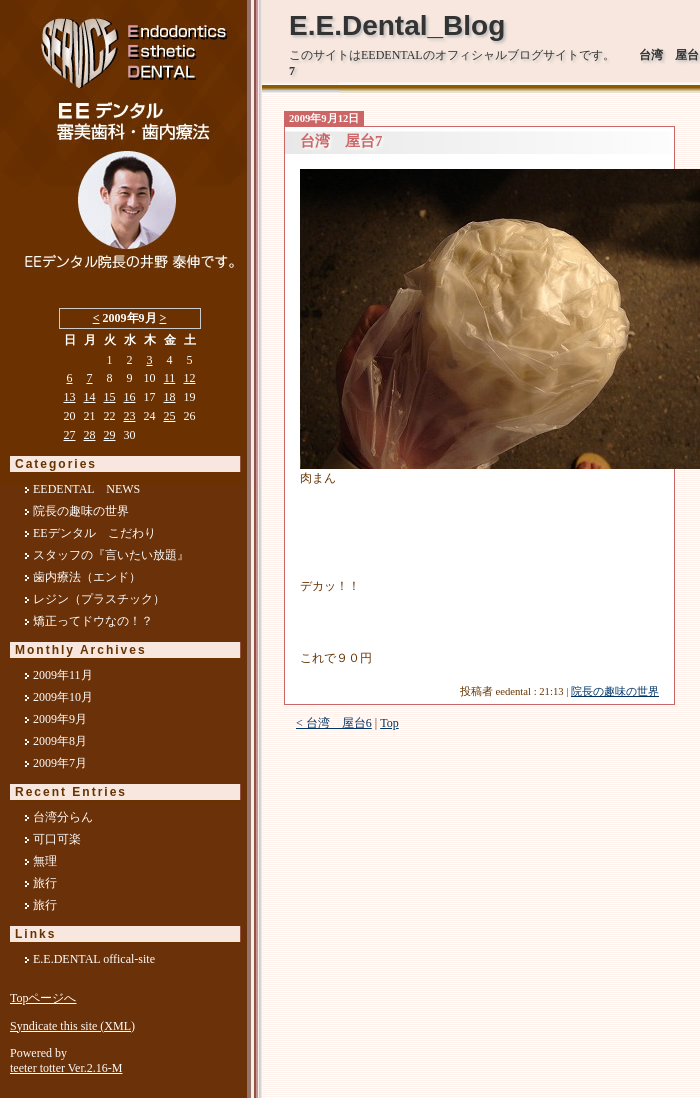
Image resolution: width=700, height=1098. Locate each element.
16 (130, 397)
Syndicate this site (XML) (72, 1026)
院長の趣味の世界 (615, 691)
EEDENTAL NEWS (86, 489)
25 (170, 416)
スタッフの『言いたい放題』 (111, 555)
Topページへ (43, 998)
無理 (45, 861)
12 (190, 378)
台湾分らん (63, 817)
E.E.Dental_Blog (397, 25)
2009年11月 (63, 675)
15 (110, 397)
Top (389, 723)
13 (70, 397)
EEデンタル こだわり (94, 533)
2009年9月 (60, 719)
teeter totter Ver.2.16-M (66, 1068)
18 (170, 397)
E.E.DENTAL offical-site (94, 959)
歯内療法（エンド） (87, 577)
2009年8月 (60, 741)
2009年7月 (60, 763)
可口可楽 (57, 839)
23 (130, 416)
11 (170, 378)
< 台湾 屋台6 (334, 723)
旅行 (45, 883)
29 (110, 435)
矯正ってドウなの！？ (93, 621)
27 (70, 435)
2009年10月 (63, 697)
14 (90, 397)
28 (90, 435)
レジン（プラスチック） (99, 599)
